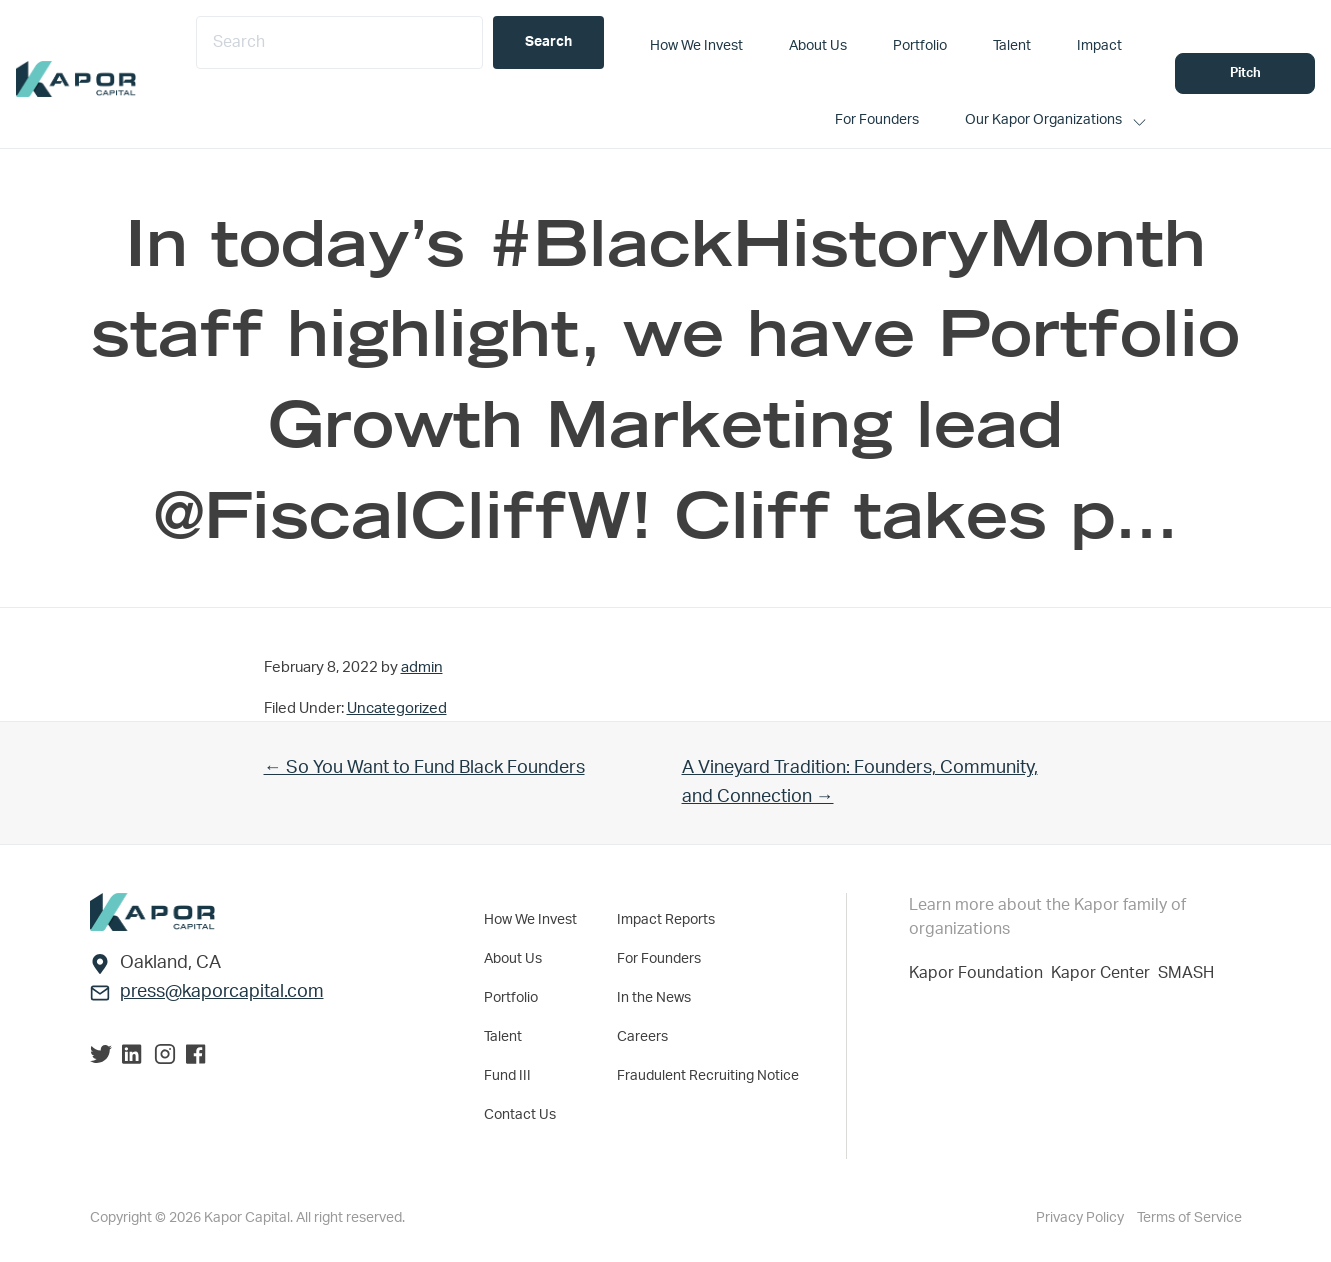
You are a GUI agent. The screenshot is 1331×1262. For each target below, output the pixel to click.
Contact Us (520, 1115)
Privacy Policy (1081, 1218)
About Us (513, 959)
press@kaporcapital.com (222, 992)
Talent (503, 1037)
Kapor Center (1104, 973)
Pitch (1245, 73)
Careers (642, 1037)
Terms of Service (1189, 1218)
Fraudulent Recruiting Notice (708, 1076)
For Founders (659, 959)
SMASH (1186, 973)
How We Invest (530, 920)
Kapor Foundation (980, 973)
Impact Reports (666, 920)
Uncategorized (397, 708)
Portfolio (511, 998)
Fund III (507, 1076)
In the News (654, 998)
